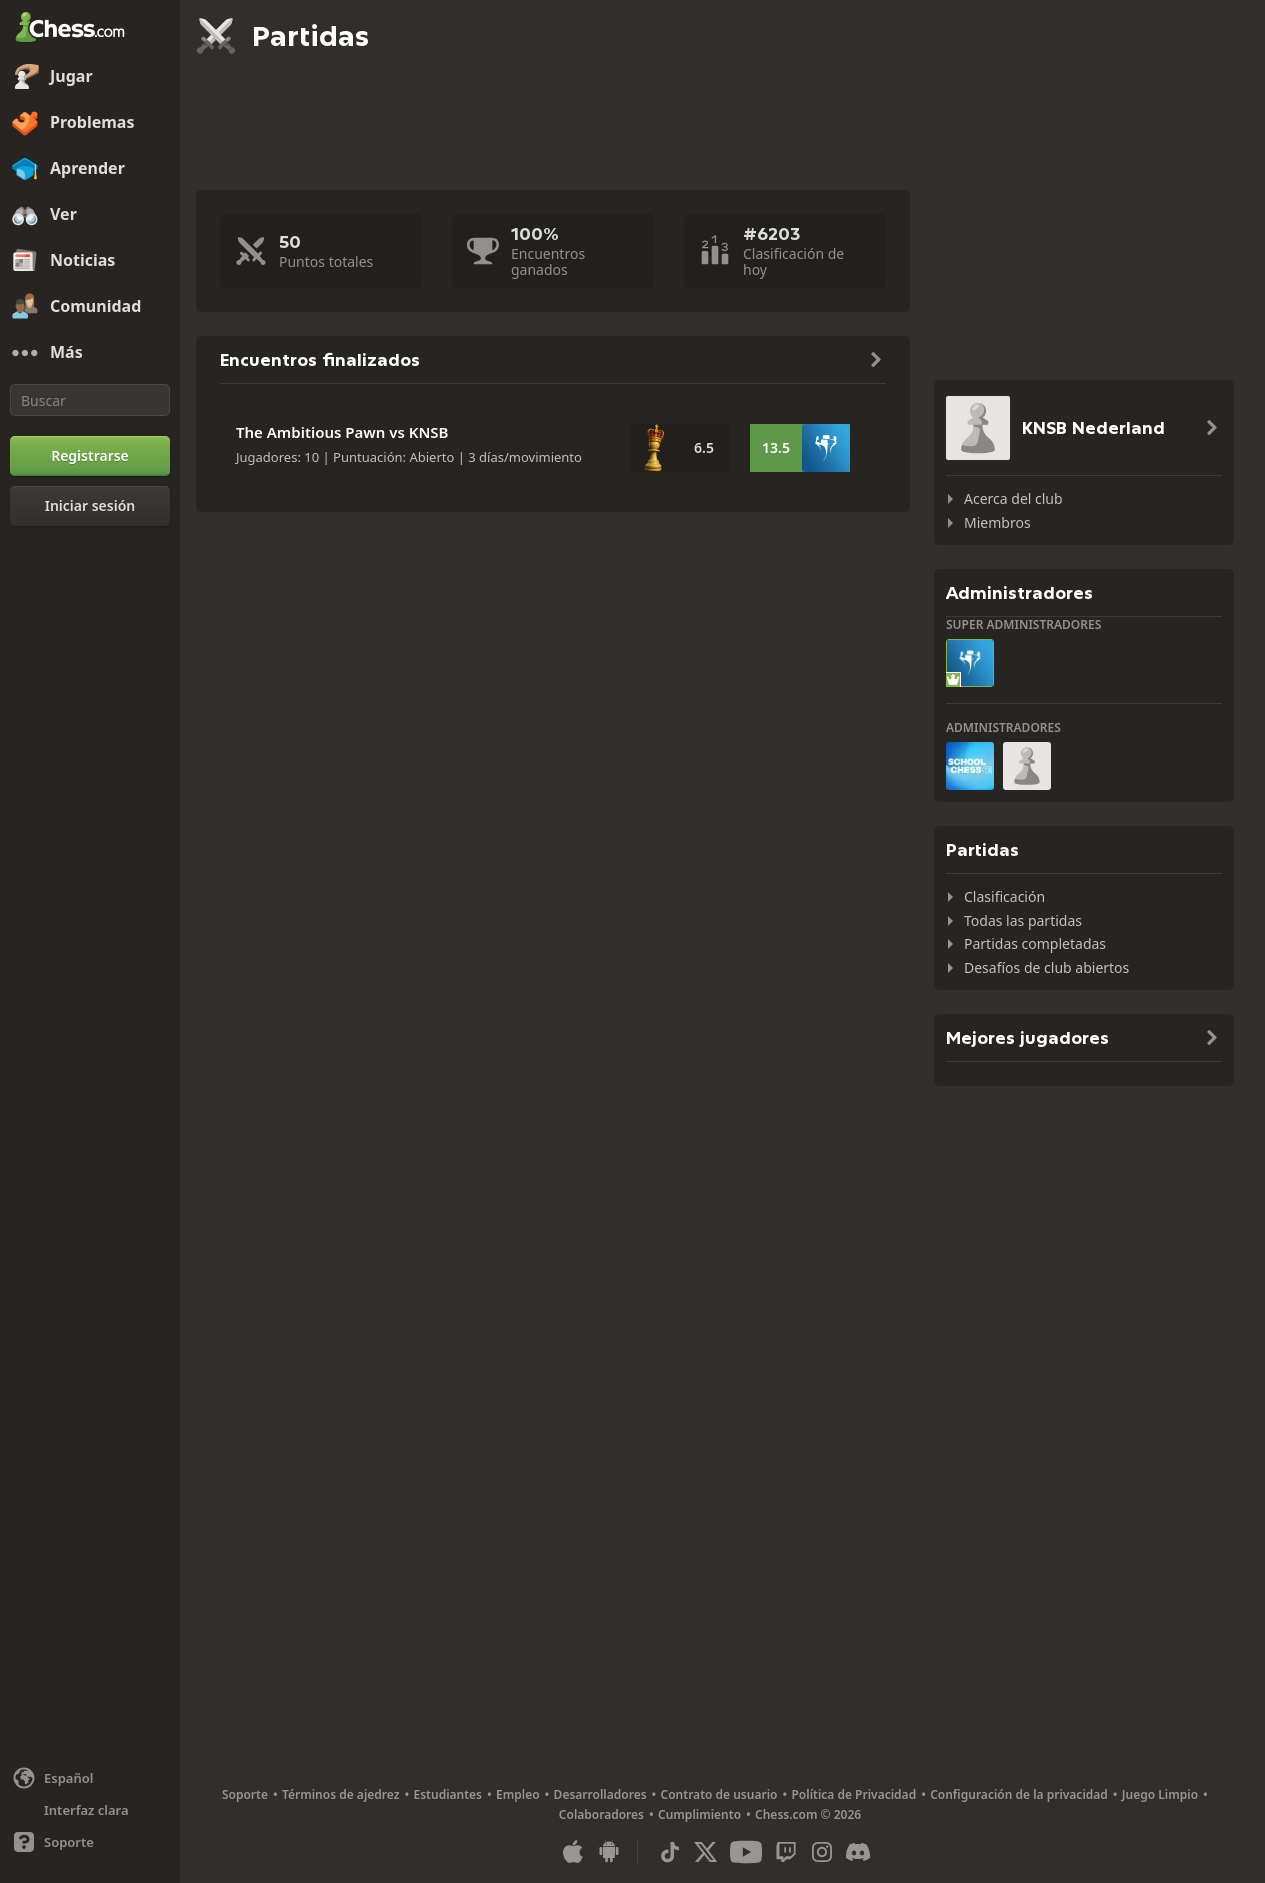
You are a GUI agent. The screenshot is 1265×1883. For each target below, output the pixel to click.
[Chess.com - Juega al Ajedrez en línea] (90, 29)
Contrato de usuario (719, 1794)
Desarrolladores (600, 1794)
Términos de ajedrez (341, 1794)
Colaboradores (601, 1814)
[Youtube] (746, 1852)
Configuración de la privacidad (1019, 1794)
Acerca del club (1013, 498)
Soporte (245, 1794)
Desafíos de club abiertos (1046, 967)
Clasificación (1004, 896)
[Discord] (858, 1852)
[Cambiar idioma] (90, 1778)
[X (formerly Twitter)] (706, 1852)
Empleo (518, 1794)
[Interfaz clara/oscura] (90, 1810)
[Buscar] (90, 400)
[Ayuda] (90, 1842)
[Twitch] (786, 1852)
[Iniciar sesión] (90, 506)
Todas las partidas (1023, 920)
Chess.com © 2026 (808, 1814)
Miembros (997, 522)
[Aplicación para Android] (609, 1852)
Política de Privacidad (853, 1794)
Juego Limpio (1160, 1794)
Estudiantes (448, 1794)
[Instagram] (822, 1852)
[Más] (90, 353)
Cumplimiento (699, 1814)
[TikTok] (670, 1852)
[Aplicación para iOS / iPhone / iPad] (573, 1852)
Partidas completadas (1035, 943)
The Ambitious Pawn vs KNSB (342, 432)
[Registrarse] (90, 456)
